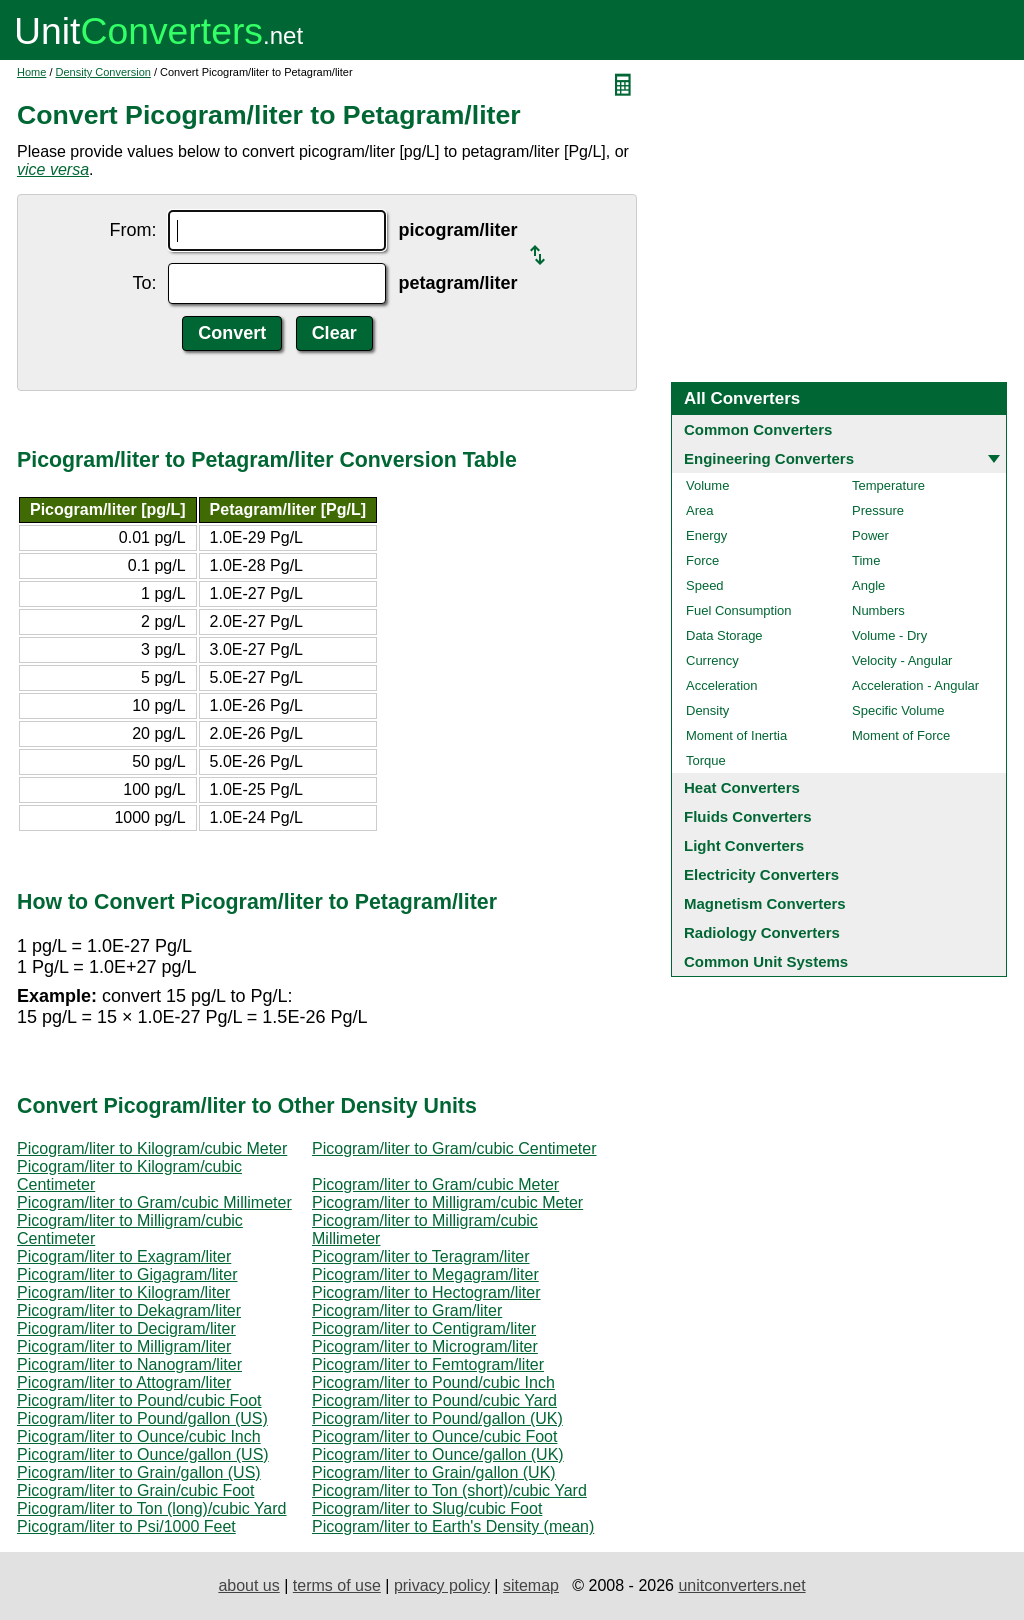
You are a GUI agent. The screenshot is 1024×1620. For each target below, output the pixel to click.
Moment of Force (901, 735)
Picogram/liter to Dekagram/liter (129, 1310)
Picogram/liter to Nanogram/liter (129, 1364)
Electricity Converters (761, 874)
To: (144, 283)
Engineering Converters (769, 458)
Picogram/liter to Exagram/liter (124, 1256)
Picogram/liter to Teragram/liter (421, 1256)
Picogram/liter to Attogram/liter (124, 1382)
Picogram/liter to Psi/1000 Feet (126, 1526)
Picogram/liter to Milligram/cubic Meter (447, 1202)
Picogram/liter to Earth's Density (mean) (453, 1526)
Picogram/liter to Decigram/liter (126, 1328)
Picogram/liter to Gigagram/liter (127, 1274)
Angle (868, 585)
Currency (712, 660)
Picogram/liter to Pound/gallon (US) (142, 1418)
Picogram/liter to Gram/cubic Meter (435, 1184)
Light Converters (744, 845)
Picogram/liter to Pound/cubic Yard (434, 1400)
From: (132, 230)
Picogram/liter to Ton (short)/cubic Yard (449, 1490)
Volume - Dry (889, 635)
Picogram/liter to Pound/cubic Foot (139, 1400)
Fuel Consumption (739, 610)
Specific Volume (898, 710)
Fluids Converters (748, 816)
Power (870, 535)
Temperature (888, 485)
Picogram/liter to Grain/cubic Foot (135, 1490)
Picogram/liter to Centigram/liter (424, 1328)
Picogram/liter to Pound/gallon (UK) (437, 1418)
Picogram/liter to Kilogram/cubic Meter (152, 1148)
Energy (706, 535)
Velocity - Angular (902, 660)
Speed (705, 585)
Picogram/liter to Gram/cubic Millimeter (154, 1202)
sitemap (531, 1585)
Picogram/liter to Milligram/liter (124, 1346)
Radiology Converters (762, 932)
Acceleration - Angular (915, 685)
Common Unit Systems (766, 961)
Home (31, 72)
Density (707, 710)
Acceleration (722, 685)
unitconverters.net (741, 1585)
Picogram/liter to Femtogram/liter (428, 1364)
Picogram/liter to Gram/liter (407, 1310)
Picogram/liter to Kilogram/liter (123, 1292)
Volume (707, 485)
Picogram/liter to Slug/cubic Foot (427, 1508)
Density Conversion (103, 72)
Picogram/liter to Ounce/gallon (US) (143, 1454)
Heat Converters (742, 787)
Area (699, 510)
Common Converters (758, 429)
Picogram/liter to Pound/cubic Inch (433, 1382)
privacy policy (442, 1585)
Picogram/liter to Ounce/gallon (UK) (438, 1454)
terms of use (337, 1585)
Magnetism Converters (765, 903)
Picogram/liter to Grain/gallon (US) (139, 1472)
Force (702, 560)
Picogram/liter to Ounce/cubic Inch (139, 1436)
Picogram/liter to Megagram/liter (425, 1274)
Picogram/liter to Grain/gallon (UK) (434, 1472)
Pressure (878, 510)
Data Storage (724, 635)
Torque (706, 760)
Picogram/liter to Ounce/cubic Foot (434, 1436)
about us (248, 1585)
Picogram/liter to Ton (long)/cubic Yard (151, 1508)
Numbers (878, 610)
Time (866, 560)
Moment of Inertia (736, 735)
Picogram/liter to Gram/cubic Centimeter (454, 1148)
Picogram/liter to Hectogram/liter (426, 1292)
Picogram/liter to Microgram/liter (425, 1346)
